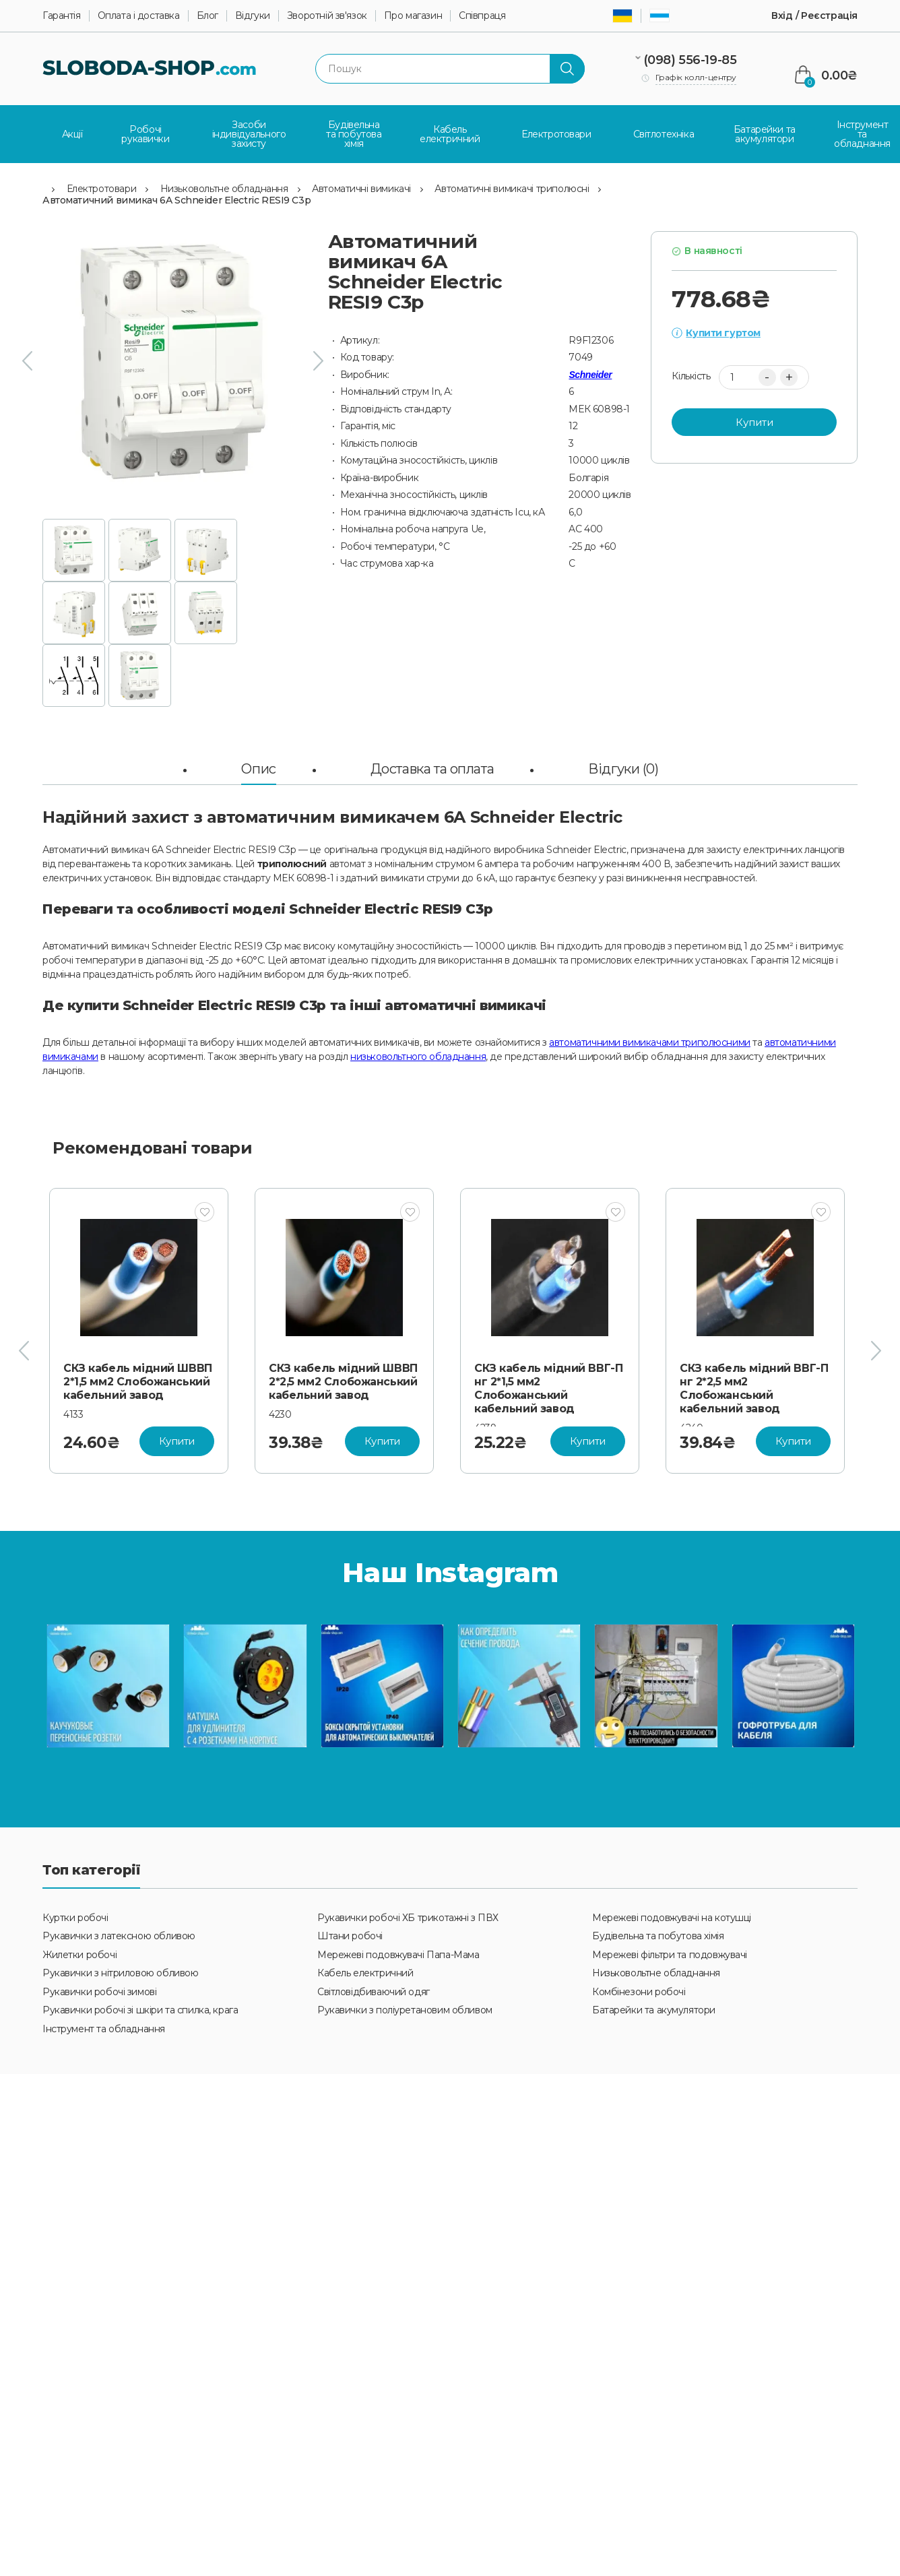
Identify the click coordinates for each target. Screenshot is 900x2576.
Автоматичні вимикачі (361, 186)
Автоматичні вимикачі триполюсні (512, 186)
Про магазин (413, 16)
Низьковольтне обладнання (224, 186)
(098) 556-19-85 (690, 60)
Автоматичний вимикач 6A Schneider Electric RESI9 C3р (176, 198)
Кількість (691, 373)
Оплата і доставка (139, 16)
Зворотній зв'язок (327, 16)
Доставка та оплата (432, 766)
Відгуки (252, 16)
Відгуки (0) (623, 766)
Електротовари (102, 186)
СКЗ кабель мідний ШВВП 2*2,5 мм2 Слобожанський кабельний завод (343, 1379)
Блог (207, 16)
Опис (258, 766)
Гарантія (61, 16)
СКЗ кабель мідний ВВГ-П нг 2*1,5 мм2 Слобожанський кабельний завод (548, 1385)
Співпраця (482, 16)
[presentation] (27, 359)
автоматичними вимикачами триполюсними (649, 1040)
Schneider (590, 372)
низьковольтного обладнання (418, 1054)
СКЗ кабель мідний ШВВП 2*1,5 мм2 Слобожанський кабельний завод (137, 1379)
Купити (754, 419)
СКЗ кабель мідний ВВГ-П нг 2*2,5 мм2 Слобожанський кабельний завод (754, 1385)
